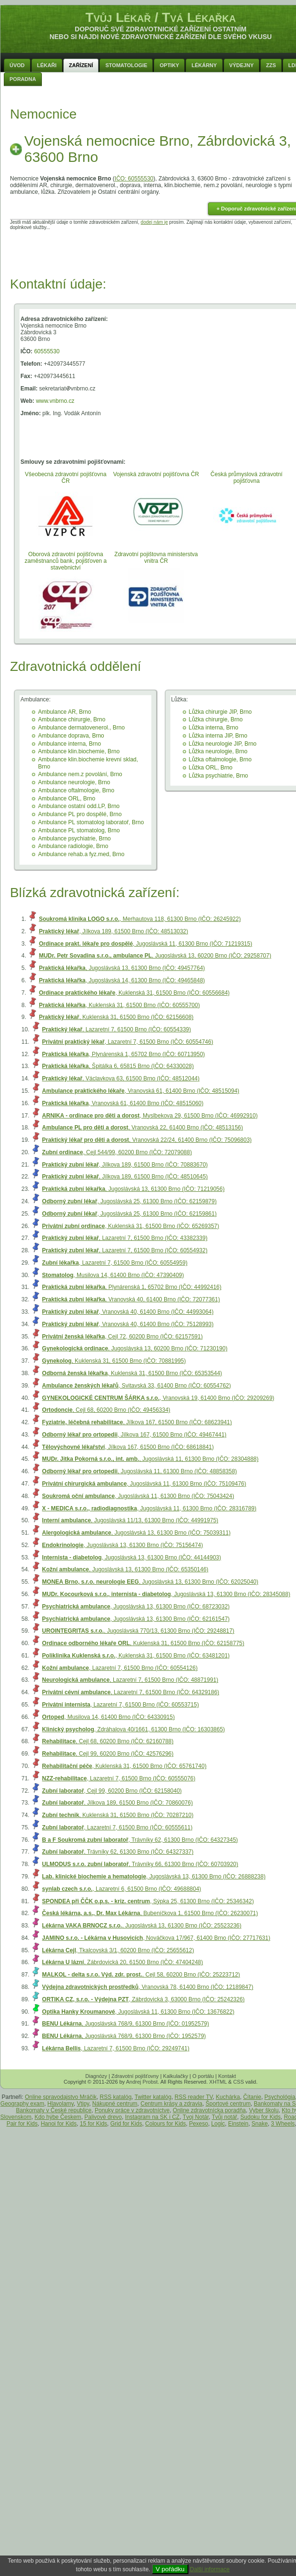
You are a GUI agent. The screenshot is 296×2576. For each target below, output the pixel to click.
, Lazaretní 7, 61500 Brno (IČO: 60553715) (120, 1704)
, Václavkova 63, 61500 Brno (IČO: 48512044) (120, 1078)
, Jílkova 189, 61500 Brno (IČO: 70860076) (117, 1802)
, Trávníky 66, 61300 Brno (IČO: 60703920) (140, 1864)
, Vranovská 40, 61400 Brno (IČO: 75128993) (127, 1324)
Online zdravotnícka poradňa (209, 2110)
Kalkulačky (175, 2076)
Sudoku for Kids (260, 2117)
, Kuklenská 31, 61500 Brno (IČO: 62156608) (116, 1017)
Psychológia (280, 2097)
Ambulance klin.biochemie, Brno (78, 751)
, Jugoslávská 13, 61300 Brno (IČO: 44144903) (131, 1557)
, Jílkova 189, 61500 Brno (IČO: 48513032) (113, 931)
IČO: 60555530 (134, 178)
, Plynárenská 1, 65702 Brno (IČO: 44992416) (131, 1287)
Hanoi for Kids (59, 2123)
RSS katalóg (116, 2097)
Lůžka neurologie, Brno (218, 751)
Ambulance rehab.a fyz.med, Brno (81, 854)
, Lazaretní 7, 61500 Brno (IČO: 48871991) (130, 1680)
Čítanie (252, 2097)
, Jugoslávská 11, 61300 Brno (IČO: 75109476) (144, 1483)
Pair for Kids (22, 2123)
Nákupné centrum (115, 2103)
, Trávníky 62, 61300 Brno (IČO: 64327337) (117, 1851)
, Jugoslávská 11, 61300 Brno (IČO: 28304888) (150, 1459)
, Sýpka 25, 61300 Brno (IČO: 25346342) (148, 1901)
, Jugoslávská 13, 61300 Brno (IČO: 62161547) (135, 1619)
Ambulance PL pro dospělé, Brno (80, 814)
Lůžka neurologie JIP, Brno (223, 743)
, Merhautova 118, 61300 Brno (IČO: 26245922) (140, 919)
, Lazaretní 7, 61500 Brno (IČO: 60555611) (117, 1827)
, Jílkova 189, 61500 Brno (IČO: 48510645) (124, 1176)
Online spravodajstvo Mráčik (61, 2097)
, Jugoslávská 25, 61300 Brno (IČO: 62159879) (129, 1201)
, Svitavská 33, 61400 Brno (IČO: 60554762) (136, 1385)
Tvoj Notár (196, 2117)
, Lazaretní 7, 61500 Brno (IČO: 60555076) (118, 1778)
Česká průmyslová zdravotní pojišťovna (246, 477)
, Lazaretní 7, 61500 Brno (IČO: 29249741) (115, 2048)
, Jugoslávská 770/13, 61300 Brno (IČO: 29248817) (138, 1630)
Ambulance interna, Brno (69, 743)
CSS (238, 2082)
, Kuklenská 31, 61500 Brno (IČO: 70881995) (114, 1361)
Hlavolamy (61, 2103)
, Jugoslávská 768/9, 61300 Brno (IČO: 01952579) (125, 2023)
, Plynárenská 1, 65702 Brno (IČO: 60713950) (123, 1054)
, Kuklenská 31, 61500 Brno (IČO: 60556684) (134, 992)
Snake (260, 2123)
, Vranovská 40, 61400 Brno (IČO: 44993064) (127, 1311)
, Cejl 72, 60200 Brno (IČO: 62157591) (122, 1336)
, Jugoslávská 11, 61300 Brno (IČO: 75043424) (138, 1496)
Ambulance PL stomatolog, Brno (79, 830)
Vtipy (83, 2103)
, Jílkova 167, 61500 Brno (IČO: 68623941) (137, 1422)
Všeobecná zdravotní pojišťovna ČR (65, 477)
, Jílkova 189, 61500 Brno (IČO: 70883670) (124, 1164)
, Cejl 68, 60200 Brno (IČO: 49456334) (106, 1410)
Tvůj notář (224, 2117)
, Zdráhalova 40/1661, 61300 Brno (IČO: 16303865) (133, 1729)
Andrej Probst (142, 2082)
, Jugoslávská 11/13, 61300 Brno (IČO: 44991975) (130, 1520)
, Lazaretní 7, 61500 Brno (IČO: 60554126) (119, 1668)
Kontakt (227, 2076)
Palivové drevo (103, 2117)
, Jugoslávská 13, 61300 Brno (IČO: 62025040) (150, 1581)
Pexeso (198, 2123)
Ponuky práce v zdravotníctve (132, 2110)
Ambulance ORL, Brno (66, 798)
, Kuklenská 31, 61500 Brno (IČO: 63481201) (135, 1655)
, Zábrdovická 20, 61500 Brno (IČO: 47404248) (122, 1962)
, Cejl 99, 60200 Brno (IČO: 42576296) (107, 1753)
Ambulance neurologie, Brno (74, 782)
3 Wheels (283, 2123)
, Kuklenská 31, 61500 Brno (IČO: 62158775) (143, 1643)
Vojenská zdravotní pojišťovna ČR (156, 474)
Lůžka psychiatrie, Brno (218, 775)
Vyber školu (263, 2110)
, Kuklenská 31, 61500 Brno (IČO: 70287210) (117, 1815)
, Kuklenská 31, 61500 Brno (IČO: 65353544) (132, 1373)
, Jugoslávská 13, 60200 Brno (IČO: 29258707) (155, 955)
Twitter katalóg (153, 2097)
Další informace (209, 2569)
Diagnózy (96, 2076)
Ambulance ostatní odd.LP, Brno (78, 806)
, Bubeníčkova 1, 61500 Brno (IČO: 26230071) (150, 1913)
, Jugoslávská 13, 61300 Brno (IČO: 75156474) (122, 1545)
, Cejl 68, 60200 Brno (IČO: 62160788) (107, 1741)
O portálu (203, 2076)
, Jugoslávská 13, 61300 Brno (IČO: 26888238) (154, 1876)
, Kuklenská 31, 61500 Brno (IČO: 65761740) (124, 1766)
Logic (218, 2123)
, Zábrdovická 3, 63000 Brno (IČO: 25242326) (143, 1999)
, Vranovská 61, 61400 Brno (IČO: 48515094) (140, 1091)
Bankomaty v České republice (54, 2110)
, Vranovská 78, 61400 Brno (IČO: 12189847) (147, 1987)
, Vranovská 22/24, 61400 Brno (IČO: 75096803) (146, 1140)
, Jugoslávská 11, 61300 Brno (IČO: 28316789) (149, 1508)
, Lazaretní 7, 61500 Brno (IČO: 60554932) (124, 1250)
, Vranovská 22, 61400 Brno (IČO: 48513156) (142, 1127)
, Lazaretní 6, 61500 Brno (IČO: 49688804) (121, 1889)
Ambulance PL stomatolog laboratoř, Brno (91, 822)
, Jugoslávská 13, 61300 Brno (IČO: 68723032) (135, 1606)
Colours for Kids (165, 2123)
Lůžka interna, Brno (213, 727)
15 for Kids (93, 2123)
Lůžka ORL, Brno (211, 767)
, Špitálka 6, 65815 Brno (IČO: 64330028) (118, 1066)
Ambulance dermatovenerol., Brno (81, 727)
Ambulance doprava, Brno (71, 735)
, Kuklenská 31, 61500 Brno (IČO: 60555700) (119, 1005)
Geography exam (22, 2103)
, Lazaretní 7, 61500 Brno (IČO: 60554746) (127, 1041)
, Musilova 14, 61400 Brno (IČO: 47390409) (113, 1275)
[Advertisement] (160, 251)
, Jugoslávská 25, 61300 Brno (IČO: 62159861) (129, 1213)
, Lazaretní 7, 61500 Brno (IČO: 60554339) (116, 1029)
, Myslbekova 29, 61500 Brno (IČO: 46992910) (149, 1115)
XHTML (218, 2082)
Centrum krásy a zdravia (171, 2103)
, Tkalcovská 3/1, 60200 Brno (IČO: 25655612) (118, 1950)
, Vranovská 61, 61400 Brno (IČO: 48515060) (122, 1103)
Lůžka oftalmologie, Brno (220, 759)
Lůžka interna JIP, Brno (218, 735)
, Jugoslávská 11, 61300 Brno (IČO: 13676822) (138, 2011)
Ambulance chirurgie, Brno (71, 719)
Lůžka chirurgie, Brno (216, 719)
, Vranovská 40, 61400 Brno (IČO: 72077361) (131, 1299)
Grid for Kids (126, 2123)
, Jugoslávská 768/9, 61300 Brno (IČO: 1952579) (124, 2036)
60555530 (46, 351)
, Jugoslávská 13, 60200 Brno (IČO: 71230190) (134, 1348)
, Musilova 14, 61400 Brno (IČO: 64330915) (108, 1717)
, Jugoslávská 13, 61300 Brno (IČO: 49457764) (122, 968)
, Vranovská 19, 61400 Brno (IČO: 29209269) (158, 1398)
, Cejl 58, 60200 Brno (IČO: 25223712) (141, 1974)
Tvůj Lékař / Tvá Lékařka (160, 17)
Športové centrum (228, 2103)
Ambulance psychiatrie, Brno (74, 838)
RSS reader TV (194, 2097)
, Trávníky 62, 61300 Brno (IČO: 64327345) (140, 1840)
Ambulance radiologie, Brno (73, 846)
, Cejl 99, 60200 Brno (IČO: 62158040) (111, 1790)
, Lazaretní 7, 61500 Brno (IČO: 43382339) (124, 1238)
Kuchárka (228, 2097)
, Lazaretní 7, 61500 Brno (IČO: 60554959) (114, 1262)
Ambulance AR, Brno (64, 712)
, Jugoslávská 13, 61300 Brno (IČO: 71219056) (133, 1189)
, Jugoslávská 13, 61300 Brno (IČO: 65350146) (125, 1569)
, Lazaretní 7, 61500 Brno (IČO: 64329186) (130, 1692)
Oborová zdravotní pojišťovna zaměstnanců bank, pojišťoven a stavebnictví (66, 561)
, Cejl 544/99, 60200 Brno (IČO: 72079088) (117, 1152)
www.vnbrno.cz (55, 401)
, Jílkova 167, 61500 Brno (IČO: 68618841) (128, 1447)
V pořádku (170, 2569)
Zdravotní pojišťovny (135, 2076)
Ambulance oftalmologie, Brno (76, 790)
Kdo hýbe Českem (58, 2117)
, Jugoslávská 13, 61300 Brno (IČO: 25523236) (141, 1925)
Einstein (238, 2123)
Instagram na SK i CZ (152, 2117)
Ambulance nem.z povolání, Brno (80, 774)
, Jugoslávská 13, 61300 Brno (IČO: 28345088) (166, 1594)
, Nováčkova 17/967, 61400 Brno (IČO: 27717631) (156, 1938)
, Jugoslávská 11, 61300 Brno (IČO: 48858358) (139, 1471)
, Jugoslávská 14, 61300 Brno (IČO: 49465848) (122, 980)
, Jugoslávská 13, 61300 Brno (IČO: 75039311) (136, 1532)
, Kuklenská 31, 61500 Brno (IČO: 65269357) (130, 1226)
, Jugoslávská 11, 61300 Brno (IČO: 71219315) (145, 943)
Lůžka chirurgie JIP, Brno (220, 712)
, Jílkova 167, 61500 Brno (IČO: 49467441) (134, 1434)
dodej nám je (154, 222)
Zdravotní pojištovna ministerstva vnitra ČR (155, 557)
